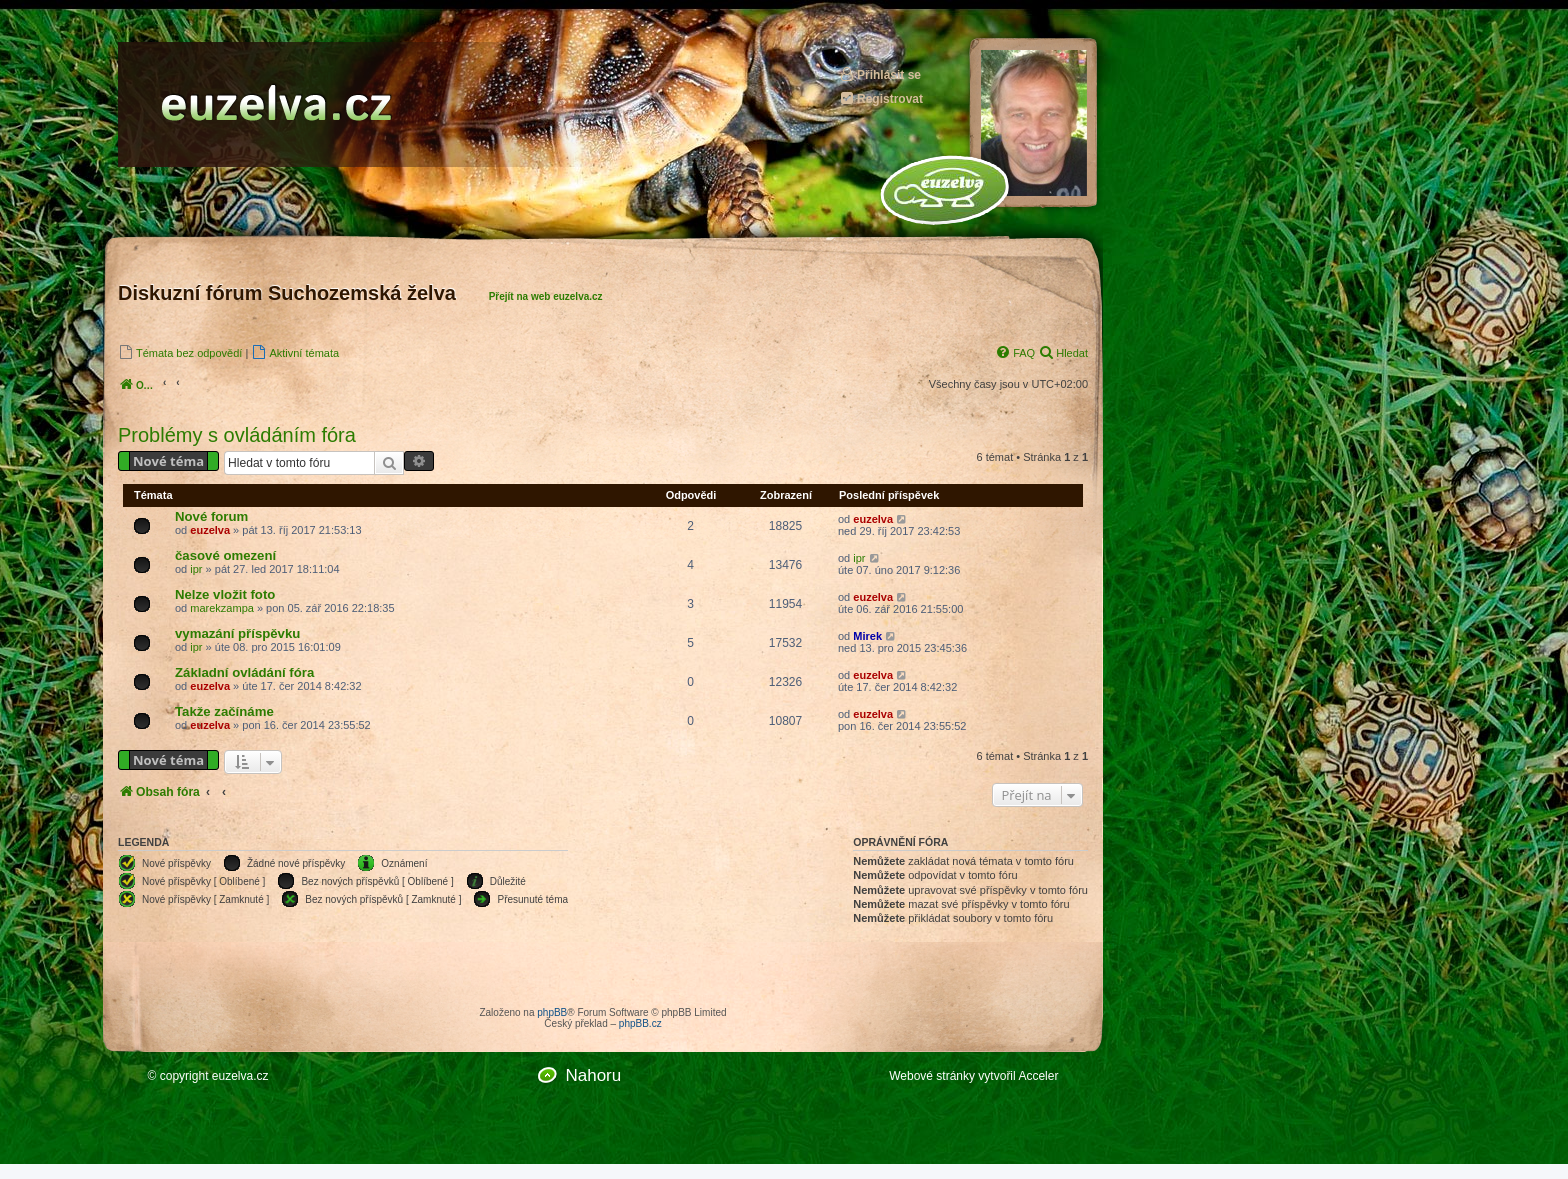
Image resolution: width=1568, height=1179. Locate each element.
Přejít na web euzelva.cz (546, 296)
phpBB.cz (640, 1023)
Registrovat (881, 98)
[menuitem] (180, 352)
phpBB (552, 1012)
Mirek (867, 636)
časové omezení (225, 555)
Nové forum (211, 516)
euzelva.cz (240, 1076)
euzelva (210, 530)
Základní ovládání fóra (244, 672)
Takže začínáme (224, 711)
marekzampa (222, 608)
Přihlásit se (880, 74)
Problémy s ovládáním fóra (237, 435)
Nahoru (593, 1075)
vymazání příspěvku (237, 633)
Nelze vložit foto (225, 594)
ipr (196, 569)
